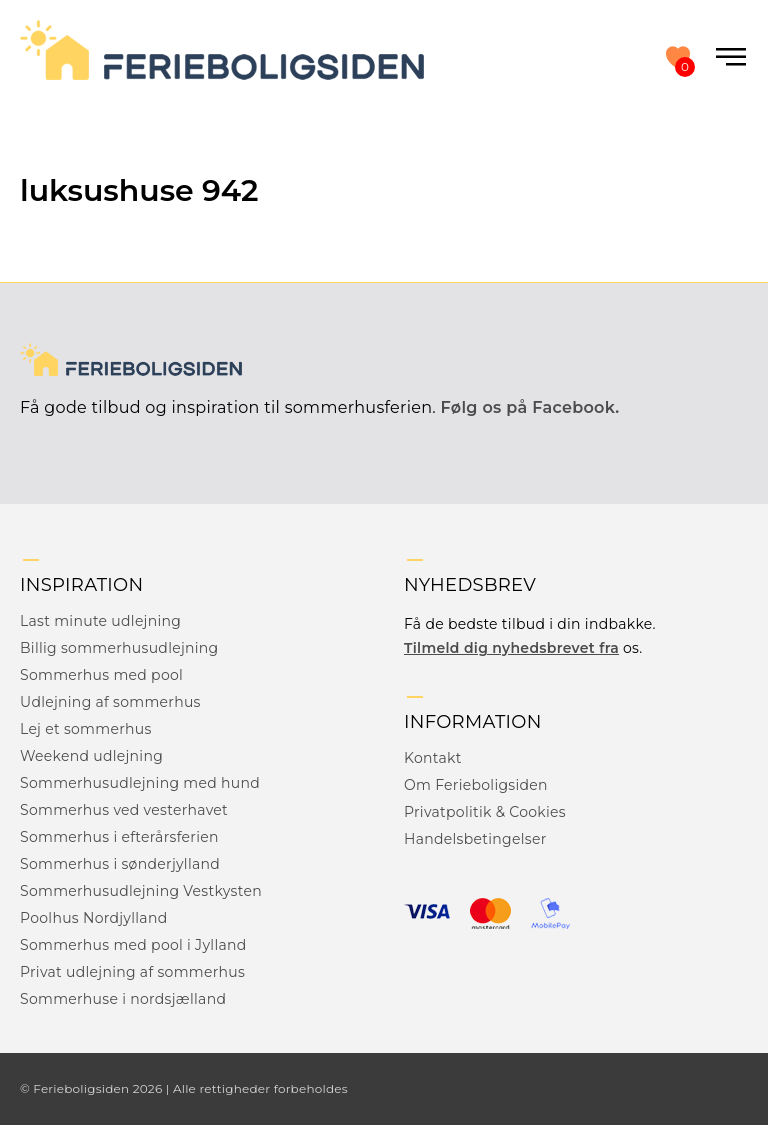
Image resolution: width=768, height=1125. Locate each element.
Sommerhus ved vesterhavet (124, 810)
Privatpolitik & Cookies (485, 812)
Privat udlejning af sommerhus (132, 972)
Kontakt (433, 758)
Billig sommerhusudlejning (119, 648)
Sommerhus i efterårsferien (119, 837)
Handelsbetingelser (475, 839)
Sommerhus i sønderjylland (120, 864)
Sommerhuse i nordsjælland (123, 999)
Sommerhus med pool (101, 675)
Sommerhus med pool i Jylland (133, 945)
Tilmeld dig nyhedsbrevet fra (511, 648)
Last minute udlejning (100, 621)
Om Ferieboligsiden (476, 785)
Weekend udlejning (91, 756)
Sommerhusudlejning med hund (140, 783)
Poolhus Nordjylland (93, 918)
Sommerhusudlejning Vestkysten (141, 891)
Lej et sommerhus (86, 729)
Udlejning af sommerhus (110, 702)
